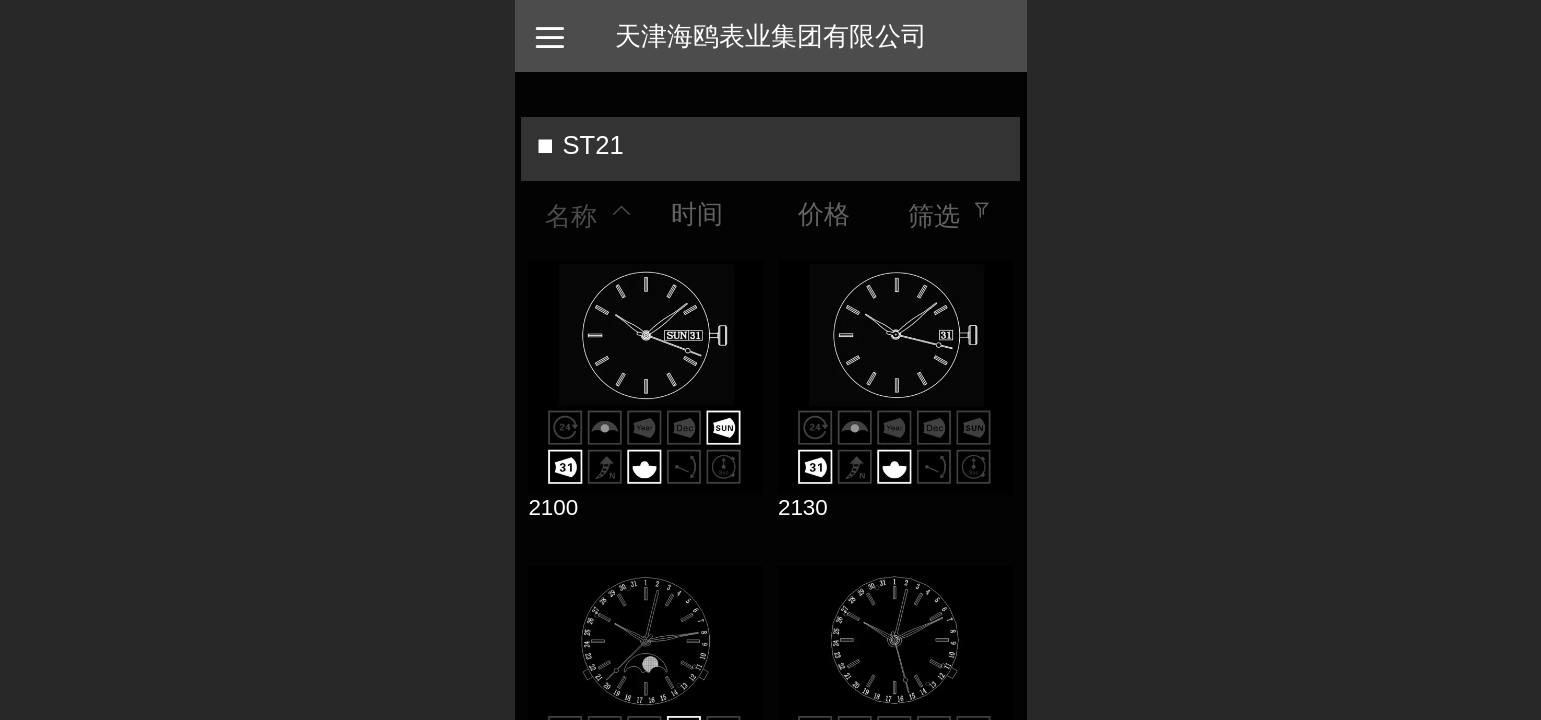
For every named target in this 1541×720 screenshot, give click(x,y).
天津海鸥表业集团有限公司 (771, 36)
